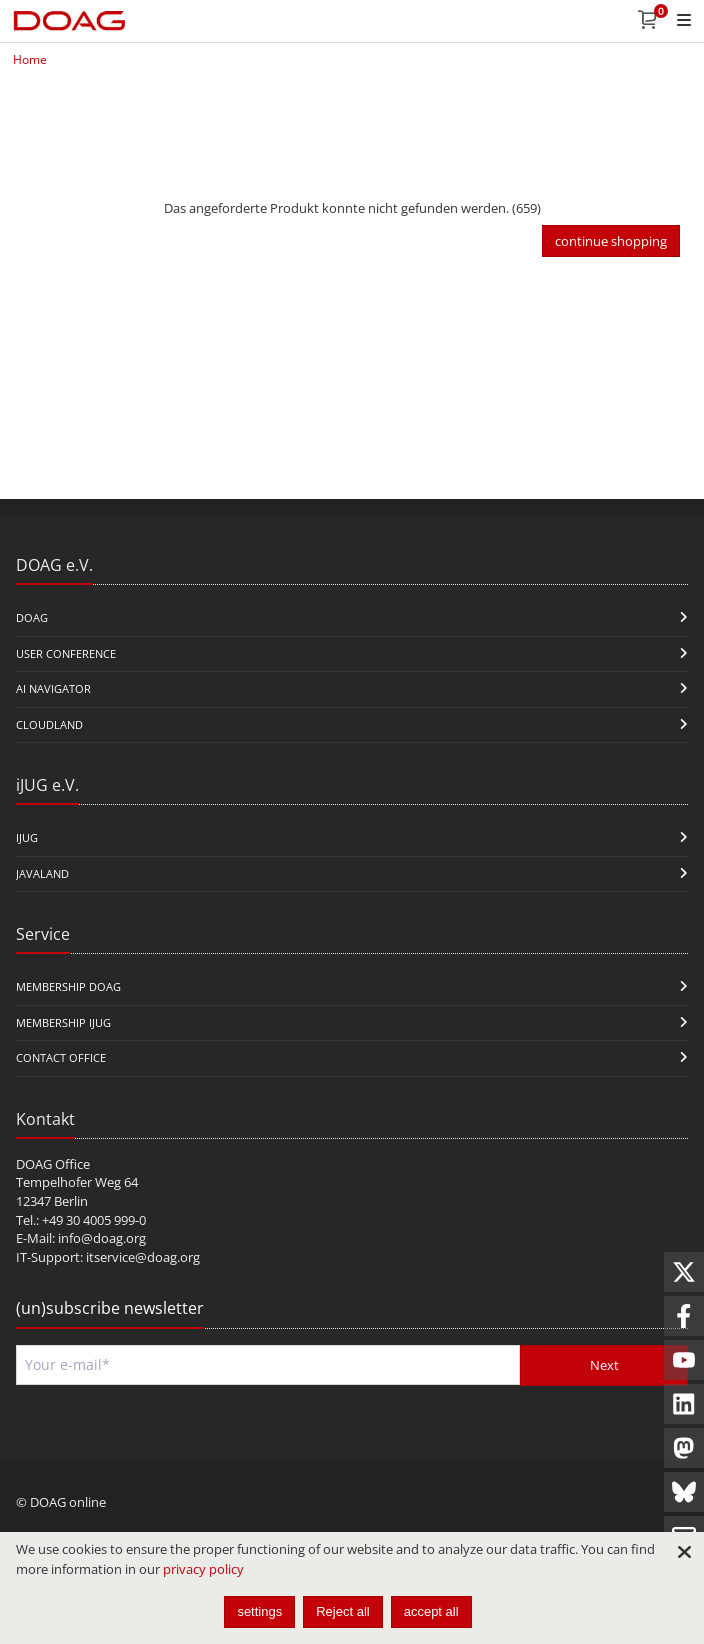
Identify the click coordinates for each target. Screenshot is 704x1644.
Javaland (42, 873)
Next (604, 1365)
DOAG (32, 617)
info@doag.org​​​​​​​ (102, 1238)
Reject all (342, 1611)
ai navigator (53, 688)
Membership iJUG (63, 1022)
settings (259, 1611)
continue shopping (611, 241)
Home (30, 59)
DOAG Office (53, 1164)
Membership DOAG (68, 986)
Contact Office (61, 1057)
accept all (431, 1611)
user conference (66, 653)
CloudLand (49, 724)
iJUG (27, 837)
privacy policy (203, 1569)
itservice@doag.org (143, 1257)
